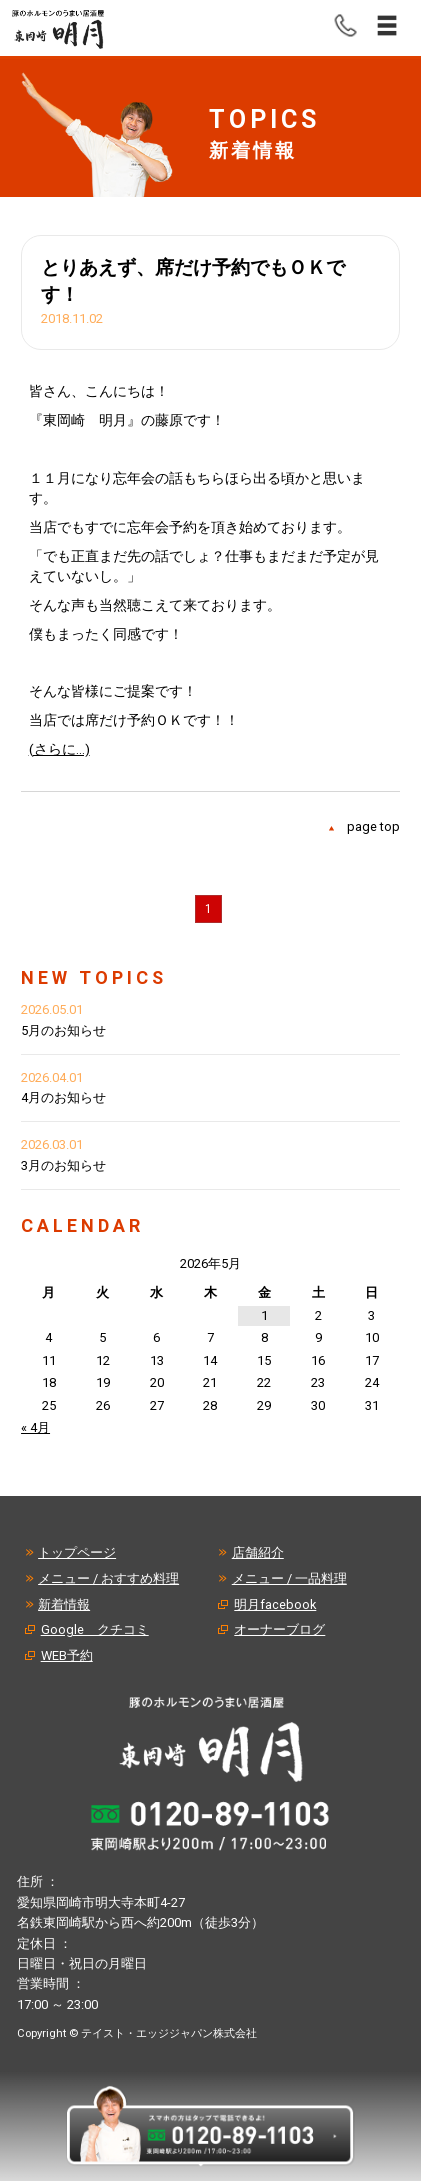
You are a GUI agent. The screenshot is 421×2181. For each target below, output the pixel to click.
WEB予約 (67, 1655)
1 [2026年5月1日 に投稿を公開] (264, 1315)
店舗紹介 (258, 1552)
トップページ (77, 1552)
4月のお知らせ (63, 1097)
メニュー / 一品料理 (289, 1578)
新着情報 (64, 1604)
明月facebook (275, 1604)
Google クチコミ (95, 1629)
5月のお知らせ (63, 1030)
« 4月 (35, 1427)
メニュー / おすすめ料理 (108, 1578)
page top (373, 826)
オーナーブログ (279, 1629)
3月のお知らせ (63, 1165)
